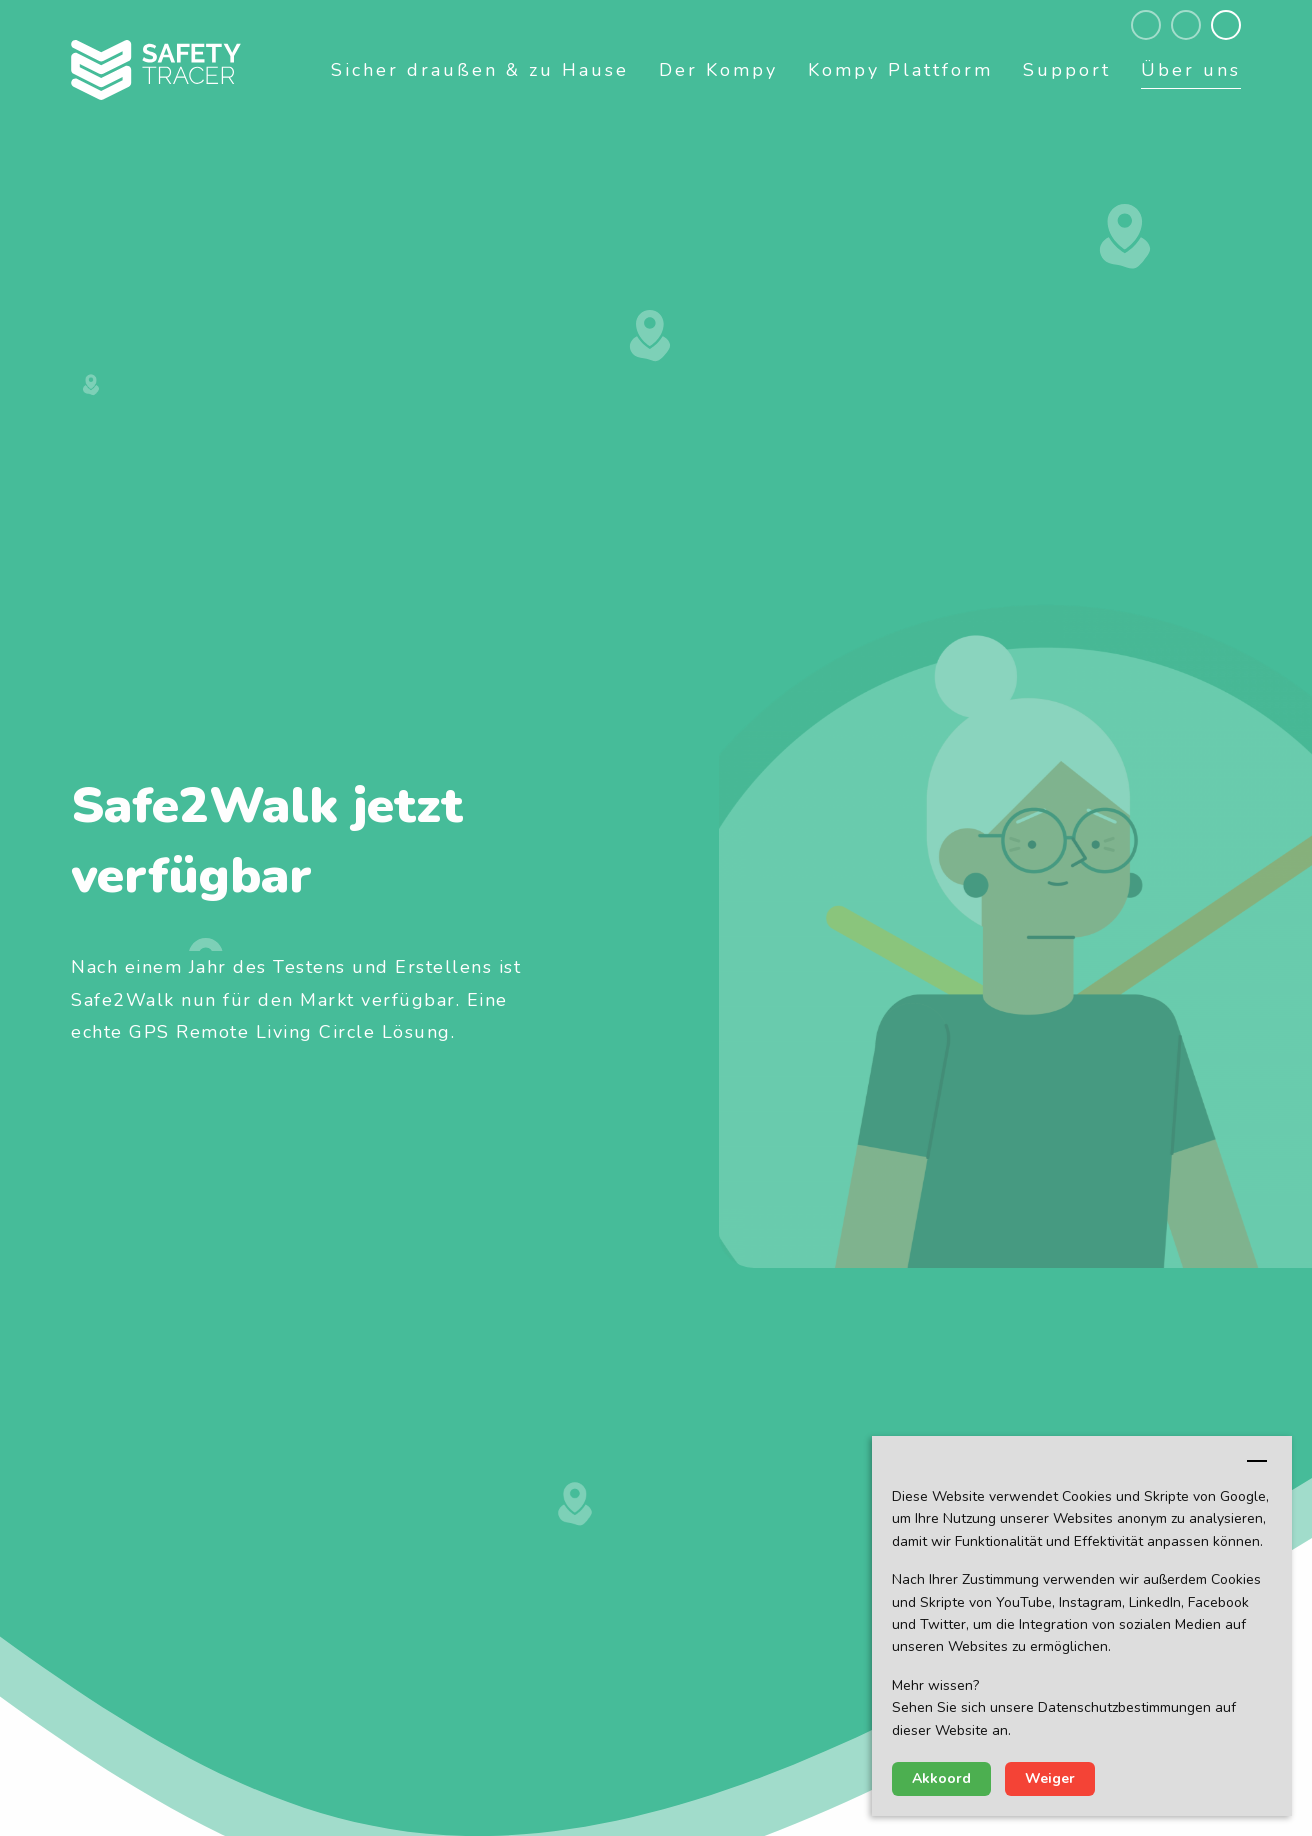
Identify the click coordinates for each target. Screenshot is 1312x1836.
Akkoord (941, 1778)
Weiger (1050, 1778)
